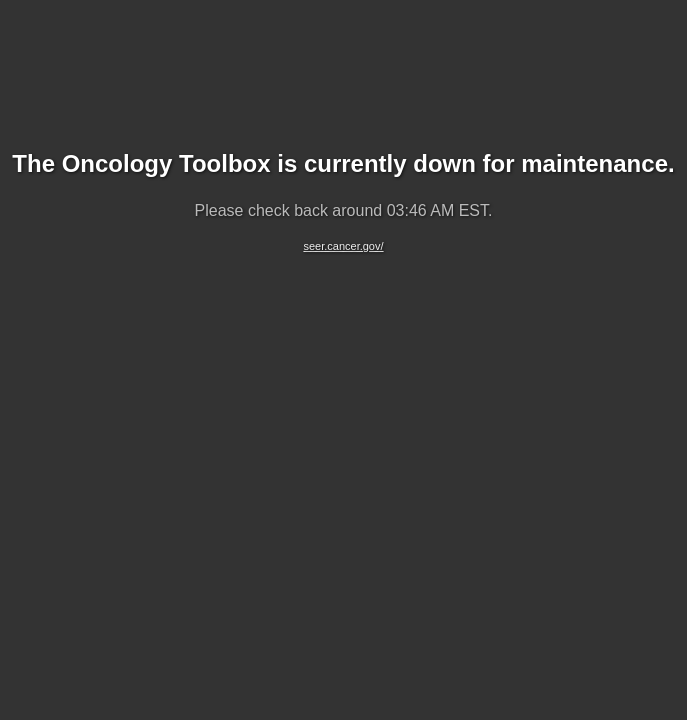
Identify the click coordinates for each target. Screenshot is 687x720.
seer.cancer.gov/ (343, 246)
